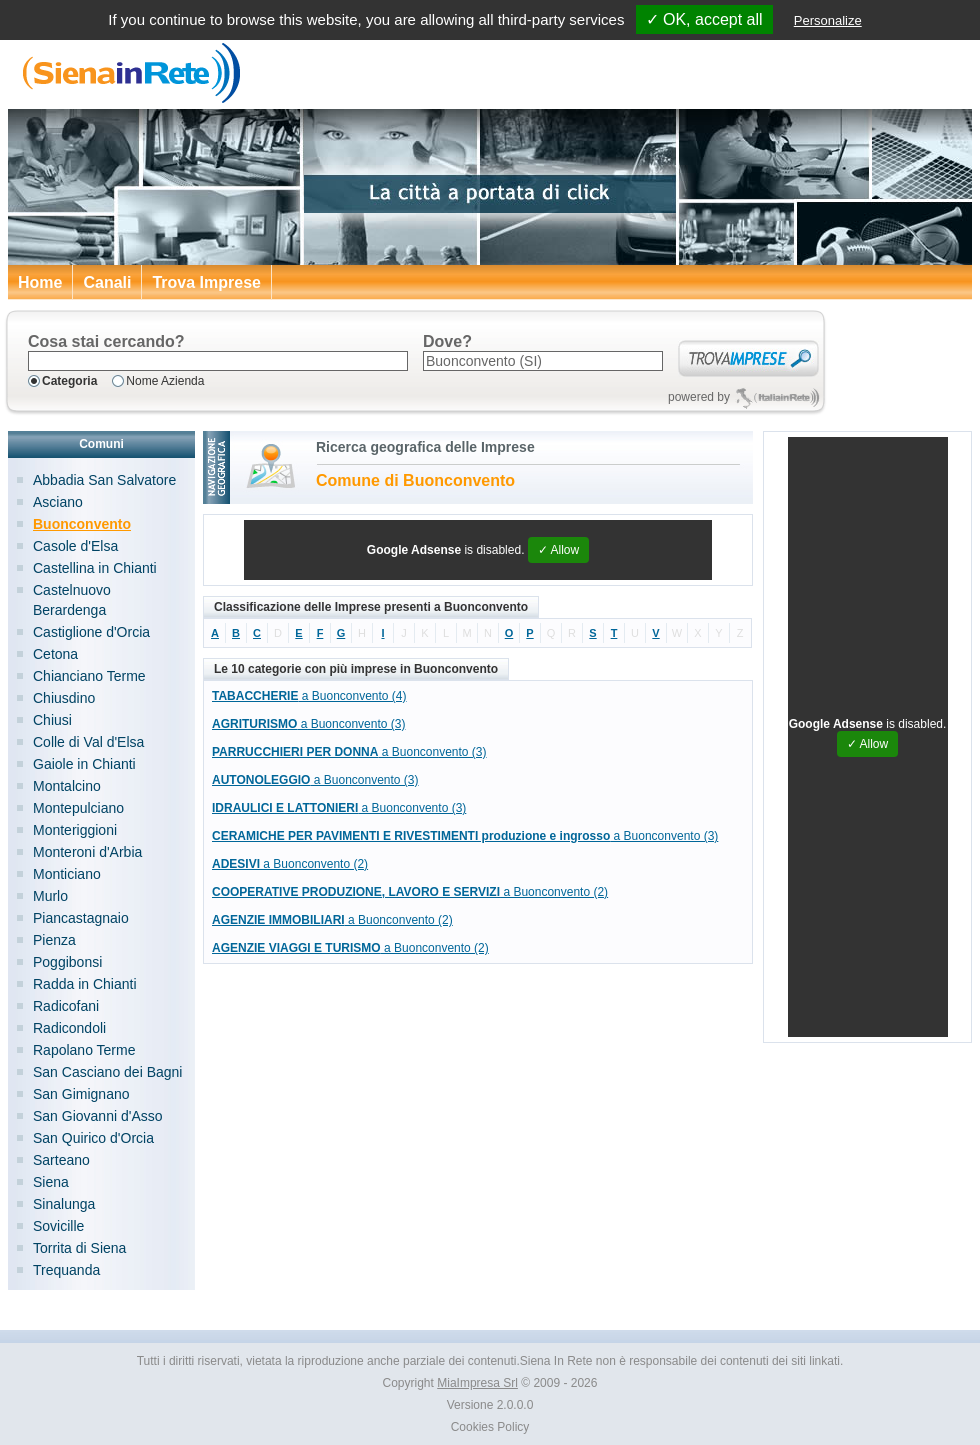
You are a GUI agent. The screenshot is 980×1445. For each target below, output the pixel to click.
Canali (107, 282)
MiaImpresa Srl (477, 1383)
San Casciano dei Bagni (107, 1072)
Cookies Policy (490, 1427)
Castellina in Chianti (95, 568)
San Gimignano (81, 1094)
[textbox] (218, 361)
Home (40, 282)
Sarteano (61, 1160)
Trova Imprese (206, 282)
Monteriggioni (75, 830)
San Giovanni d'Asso (98, 1116)
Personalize (828, 20)
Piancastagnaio (81, 918)
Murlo (50, 896)
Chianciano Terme (89, 676)
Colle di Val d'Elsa (88, 742)
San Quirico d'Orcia (93, 1138)
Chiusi (52, 720)
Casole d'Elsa (75, 546)
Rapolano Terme (84, 1050)
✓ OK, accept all (704, 19)
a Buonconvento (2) (290, 864)
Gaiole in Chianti (84, 764)
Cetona (55, 654)
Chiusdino (64, 698)
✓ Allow (558, 550)
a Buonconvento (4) (309, 696)
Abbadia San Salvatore (104, 480)
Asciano (58, 502)
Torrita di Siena (79, 1248)
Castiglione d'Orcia (91, 632)
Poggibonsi (67, 962)
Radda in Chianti (85, 984)
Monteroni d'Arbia (87, 852)
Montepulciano (78, 808)
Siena (51, 1182)
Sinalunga (64, 1204)
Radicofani (66, 1006)
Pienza (54, 940)
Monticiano (67, 874)
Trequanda (66, 1270)
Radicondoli (69, 1028)
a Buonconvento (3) (308, 724)
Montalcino (67, 786)
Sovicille (58, 1226)
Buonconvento (82, 524)
